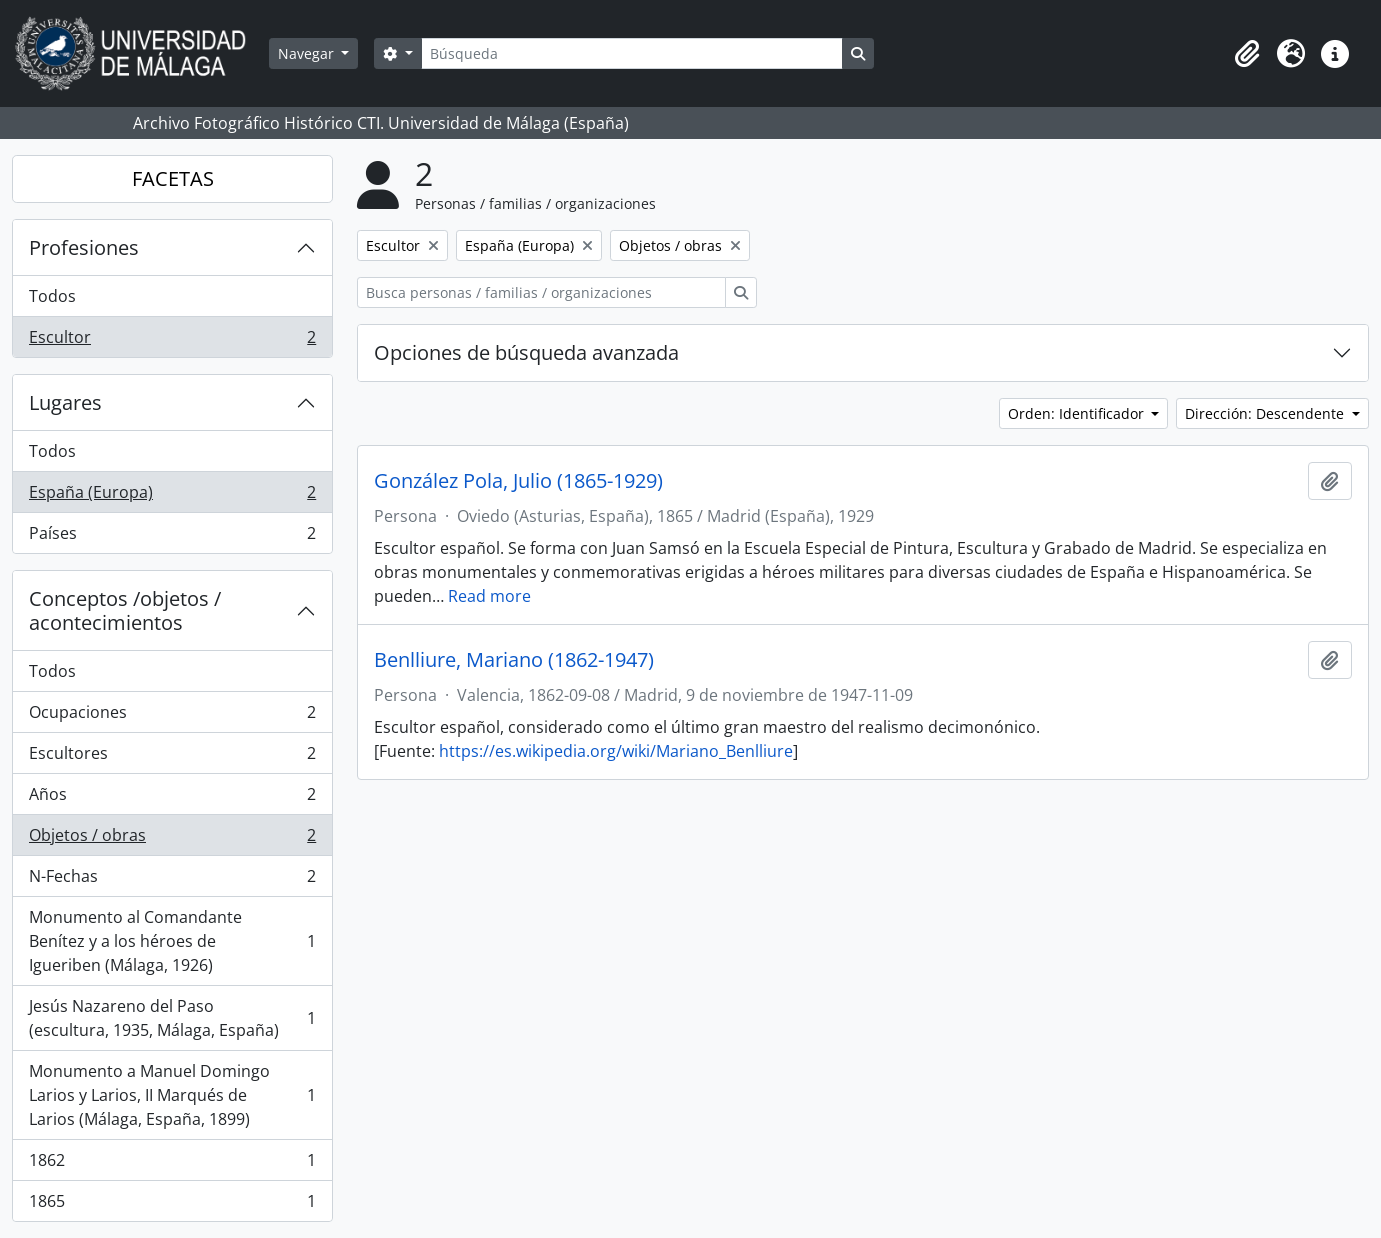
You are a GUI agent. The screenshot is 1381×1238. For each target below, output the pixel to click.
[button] (1247, 54)
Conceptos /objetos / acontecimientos (125, 610)
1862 (172, 1164)
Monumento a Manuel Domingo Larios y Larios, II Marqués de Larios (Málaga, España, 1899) (172, 1095)
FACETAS (173, 178)
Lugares (65, 402)
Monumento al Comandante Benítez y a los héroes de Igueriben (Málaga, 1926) (172, 941)
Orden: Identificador (1078, 413)
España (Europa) (172, 496)
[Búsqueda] (632, 53)
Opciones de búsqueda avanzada (526, 352)
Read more (489, 596)
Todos (52, 296)
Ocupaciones (172, 716)
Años (172, 798)
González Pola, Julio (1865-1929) (518, 481)
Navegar (308, 53)
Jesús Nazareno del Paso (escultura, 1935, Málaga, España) (172, 1018)
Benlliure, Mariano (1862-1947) (514, 660)
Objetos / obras (172, 839)
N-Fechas (172, 880)
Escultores (172, 757)
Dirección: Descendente (1266, 413)
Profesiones (84, 247)
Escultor (172, 341)
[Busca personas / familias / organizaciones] (541, 292)
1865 (172, 1205)
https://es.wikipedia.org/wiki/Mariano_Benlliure (616, 751)
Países (172, 537)
